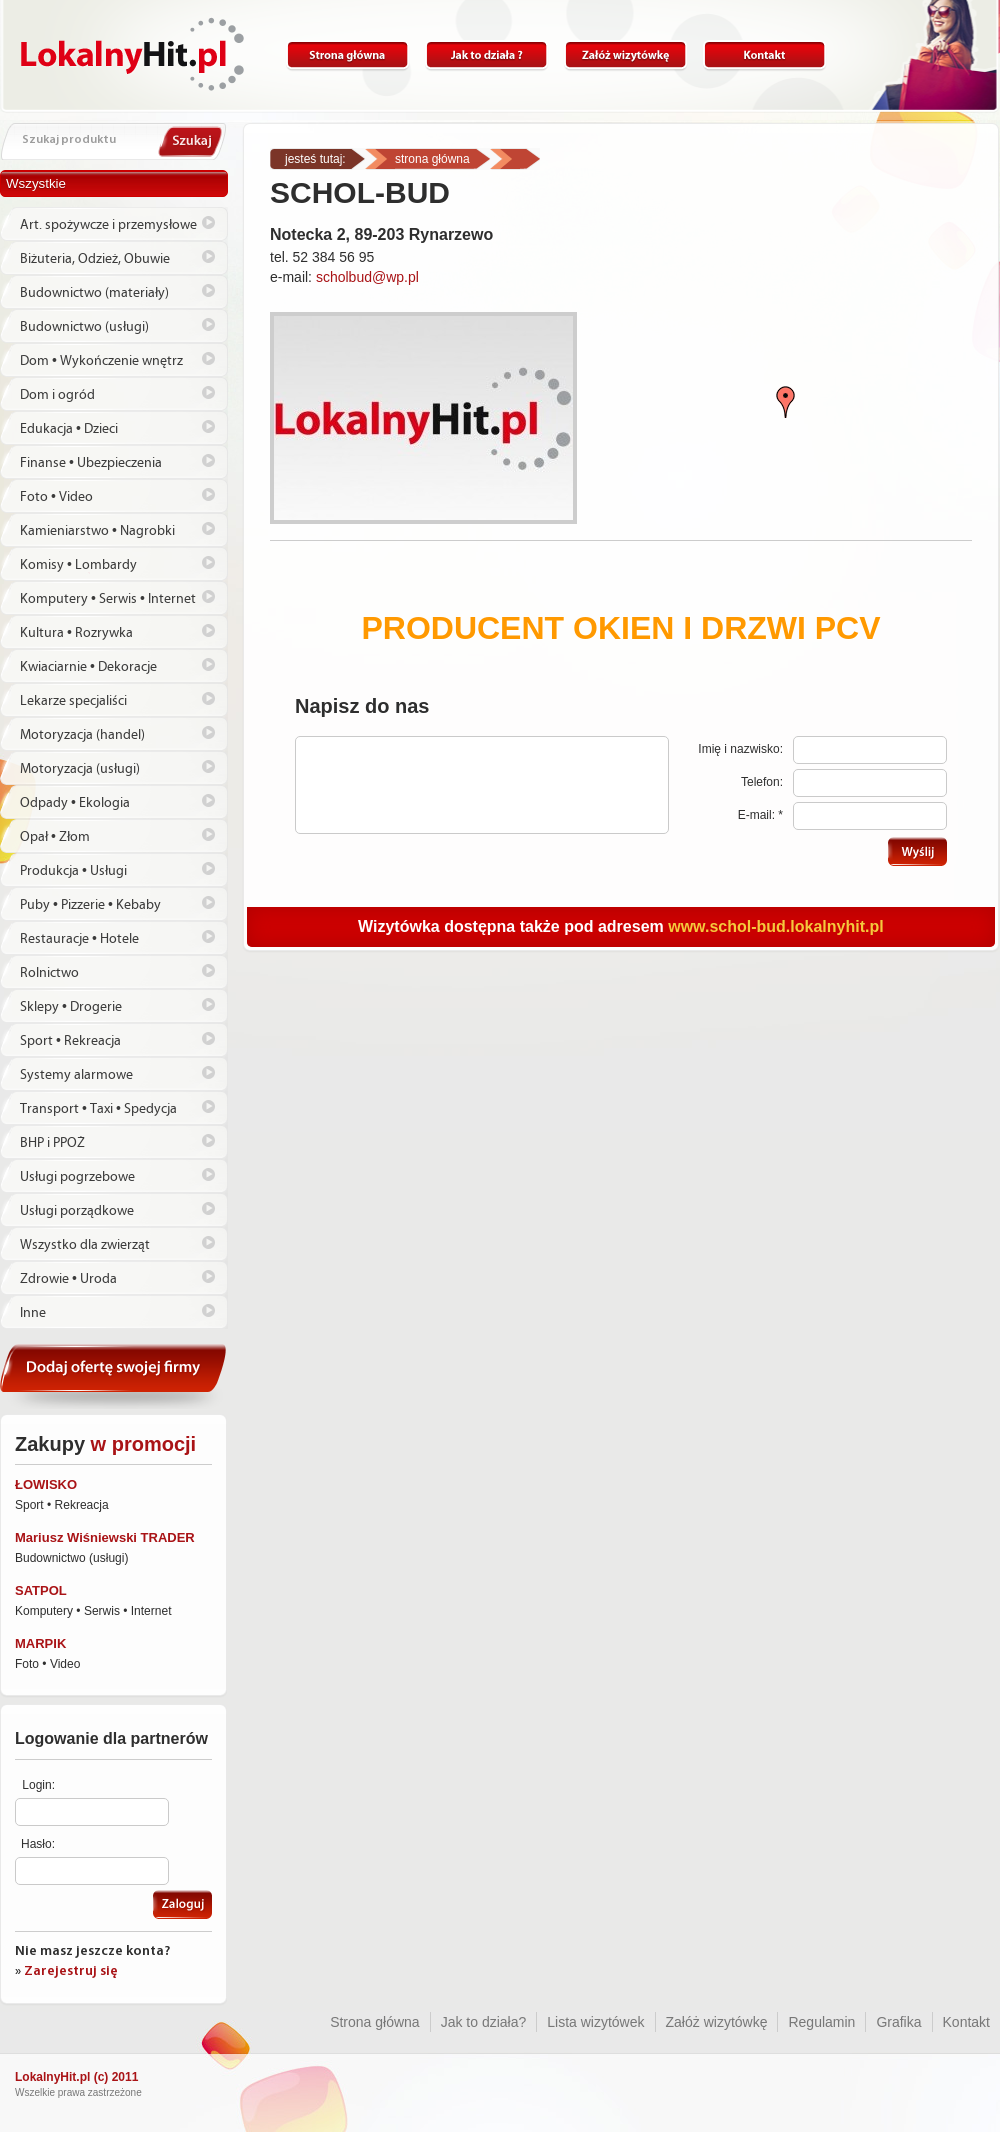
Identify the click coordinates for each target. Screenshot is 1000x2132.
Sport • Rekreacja (70, 1041)
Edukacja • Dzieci (69, 429)
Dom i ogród (57, 395)
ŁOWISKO (46, 1484)
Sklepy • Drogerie (71, 1007)
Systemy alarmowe (76, 1075)
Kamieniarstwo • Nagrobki (97, 531)
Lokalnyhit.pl (132, 54)
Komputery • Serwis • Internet (108, 599)
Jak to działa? (486, 55)
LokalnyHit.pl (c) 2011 (76, 2077)
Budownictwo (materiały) (94, 293)
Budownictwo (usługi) (84, 327)
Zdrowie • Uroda (68, 1279)
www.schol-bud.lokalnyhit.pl (775, 926)
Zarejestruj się (71, 1971)
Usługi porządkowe (77, 1211)
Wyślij (917, 851)
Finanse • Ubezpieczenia (91, 463)
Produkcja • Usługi (73, 871)
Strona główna (347, 55)
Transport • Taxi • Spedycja (98, 1109)
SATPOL (41, 1590)
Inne (33, 1313)
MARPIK (40, 1643)
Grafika (898, 2022)
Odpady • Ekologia (75, 803)
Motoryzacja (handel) (82, 735)
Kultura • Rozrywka (76, 633)
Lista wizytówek (595, 2022)
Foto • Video (56, 497)
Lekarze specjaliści (73, 701)
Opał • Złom (55, 837)
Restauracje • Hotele (79, 939)
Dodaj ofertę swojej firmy (114, 1376)
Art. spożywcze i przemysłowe (108, 225)
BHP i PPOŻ (52, 1143)
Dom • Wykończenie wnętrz (101, 361)
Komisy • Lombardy (78, 565)
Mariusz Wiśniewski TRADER (105, 1537)
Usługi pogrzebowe (77, 1177)
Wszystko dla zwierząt (85, 1245)
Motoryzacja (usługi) (80, 769)
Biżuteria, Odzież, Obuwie (95, 259)
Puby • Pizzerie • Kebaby (90, 905)
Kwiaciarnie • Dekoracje (88, 667)
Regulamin (821, 2022)
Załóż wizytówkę (625, 55)
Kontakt (764, 55)
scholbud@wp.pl (367, 277)
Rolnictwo (49, 973)
